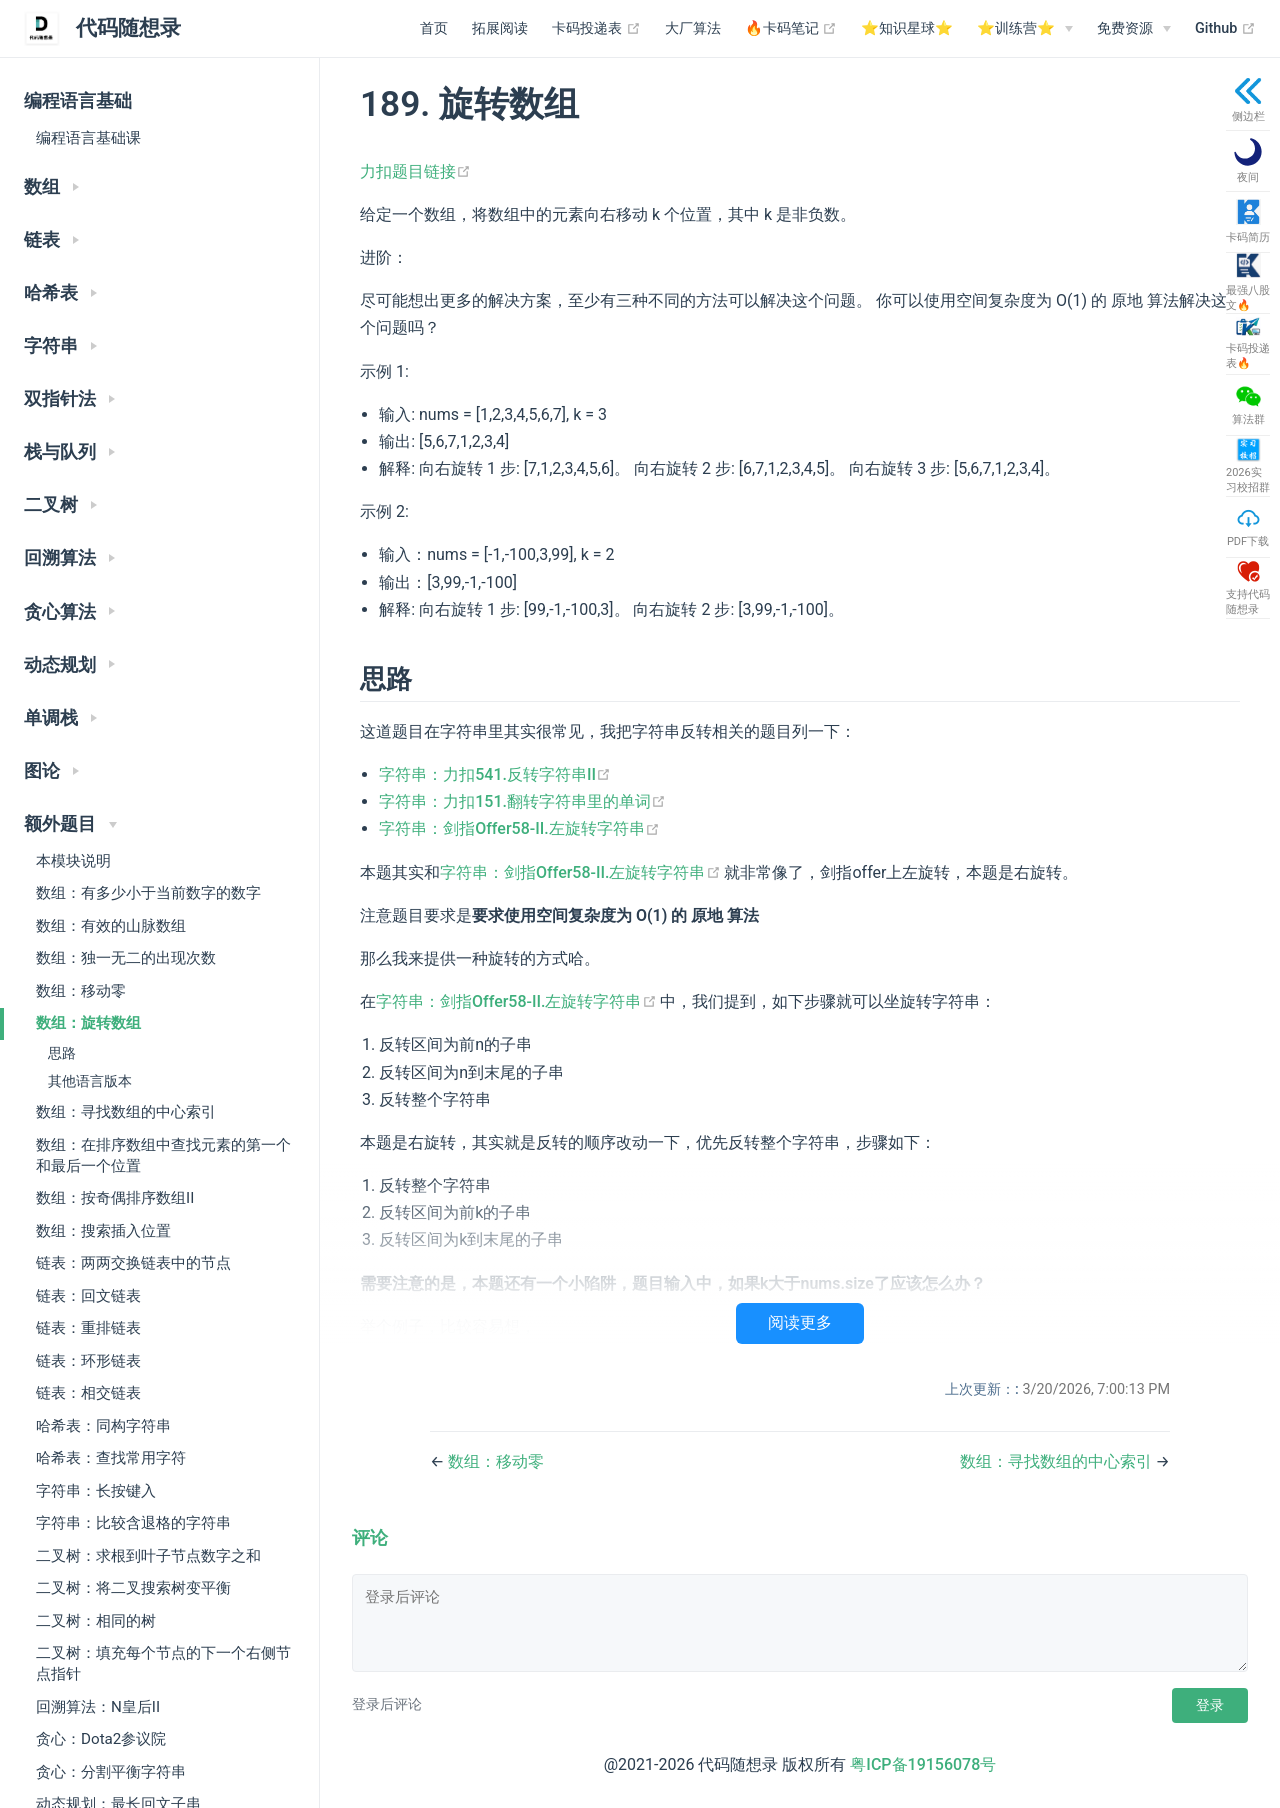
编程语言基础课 (88, 138)
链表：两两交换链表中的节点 (133, 1263)
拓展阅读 (500, 28)
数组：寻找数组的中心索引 (126, 1112)
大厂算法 (693, 28)
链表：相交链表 (88, 1393)
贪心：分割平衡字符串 (111, 1772)
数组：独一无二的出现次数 (126, 958)
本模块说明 (73, 861)
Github (1225, 29)
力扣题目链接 (415, 171)
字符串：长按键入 (96, 1491)
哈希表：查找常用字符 (111, 1458)
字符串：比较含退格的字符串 (133, 1523)
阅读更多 (800, 1322)
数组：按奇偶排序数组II (115, 1198)
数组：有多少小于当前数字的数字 (148, 893)
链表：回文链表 (88, 1296)
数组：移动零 (81, 991)
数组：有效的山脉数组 (111, 926)
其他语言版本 (90, 1081)
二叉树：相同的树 (96, 1621)
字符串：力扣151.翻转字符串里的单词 (522, 801)
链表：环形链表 (88, 1361)
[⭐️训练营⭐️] (1025, 29)
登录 (1210, 1705)
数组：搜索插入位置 (103, 1231)
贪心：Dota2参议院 (101, 1739)
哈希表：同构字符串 (103, 1426)
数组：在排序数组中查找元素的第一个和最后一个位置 (163, 1155)
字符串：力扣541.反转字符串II (495, 774)
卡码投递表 (596, 29)
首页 (434, 28)
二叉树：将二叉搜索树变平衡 (133, 1588)
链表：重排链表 (88, 1328)
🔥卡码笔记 (791, 29)
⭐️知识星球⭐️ (907, 28)
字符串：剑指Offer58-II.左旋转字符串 (519, 828)
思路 (62, 1053)
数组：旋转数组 (88, 1023)
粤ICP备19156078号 (923, 1764)
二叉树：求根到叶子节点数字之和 (148, 1556)
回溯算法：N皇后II (98, 1707)
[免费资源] (1134, 29)
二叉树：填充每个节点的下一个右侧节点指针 (163, 1663)
